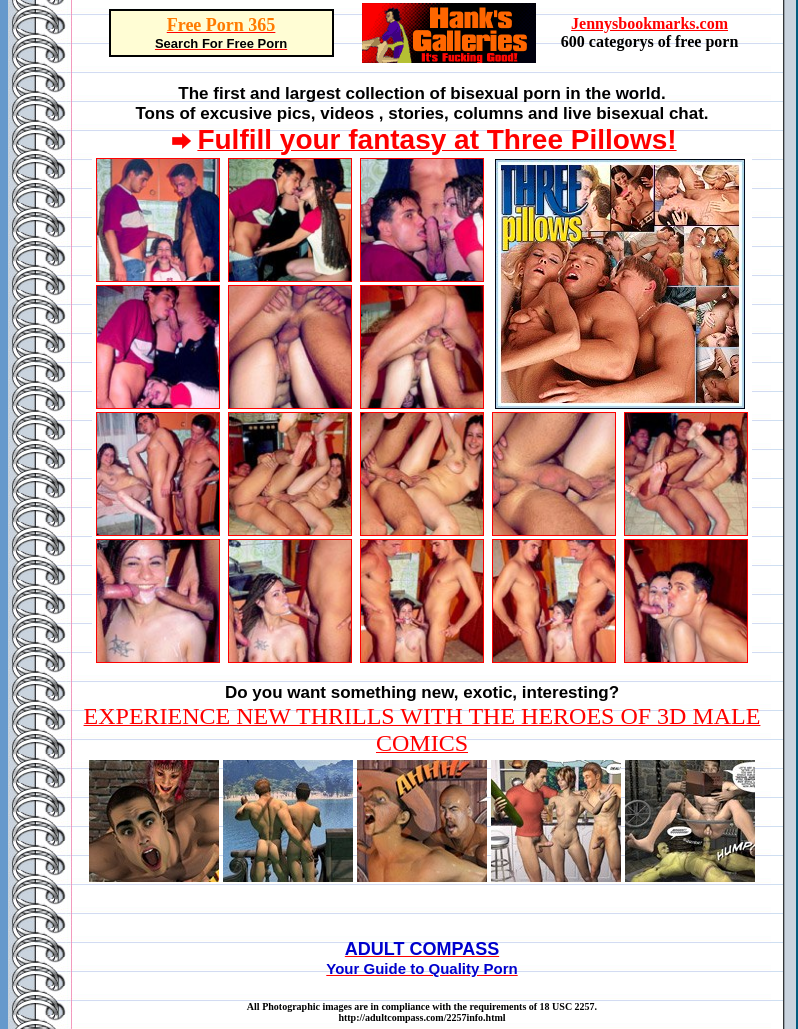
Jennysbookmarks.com (649, 23)
